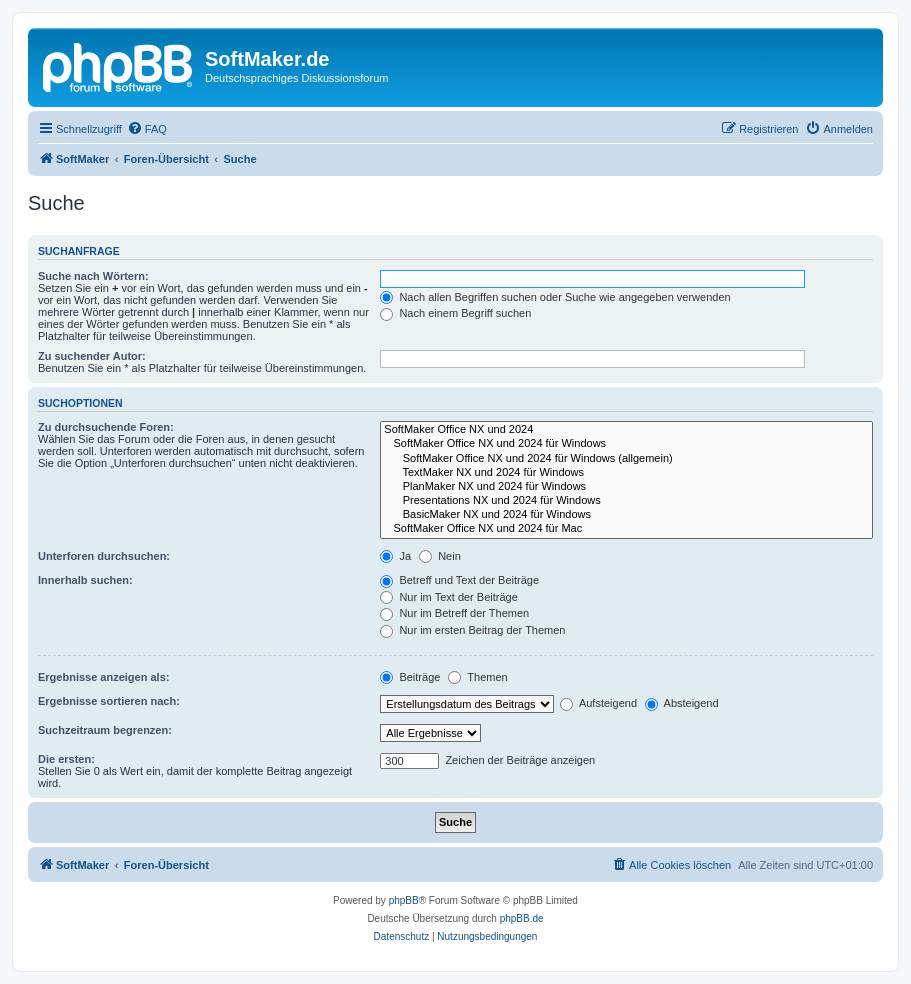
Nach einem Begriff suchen (455, 313)
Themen (477, 677)
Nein (440, 556)
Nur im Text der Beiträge (448, 597)
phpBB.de (522, 918)
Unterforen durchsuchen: (104, 556)
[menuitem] (147, 129)
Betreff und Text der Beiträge (459, 580)
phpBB (404, 900)
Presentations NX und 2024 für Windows (626, 501)
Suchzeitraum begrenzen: (105, 730)
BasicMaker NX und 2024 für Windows (626, 515)
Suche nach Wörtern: (93, 276)
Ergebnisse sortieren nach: (109, 701)
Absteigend (682, 703)
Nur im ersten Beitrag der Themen (472, 630)
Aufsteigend (598, 703)
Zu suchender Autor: (92, 356)
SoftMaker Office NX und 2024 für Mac (626, 529)
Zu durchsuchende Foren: (106, 427)
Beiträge (410, 677)
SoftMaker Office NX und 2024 (626, 430)
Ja (395, 556)
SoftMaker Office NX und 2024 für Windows (626, 444)
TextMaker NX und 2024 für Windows (626, 473)
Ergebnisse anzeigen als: (103, 677)
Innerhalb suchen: (85, 580)
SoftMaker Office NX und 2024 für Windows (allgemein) (626, 459)
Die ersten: (66, 759)
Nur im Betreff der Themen (454, 613)
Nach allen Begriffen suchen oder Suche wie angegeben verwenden (555, 297)
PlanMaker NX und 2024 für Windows (626, 487)
